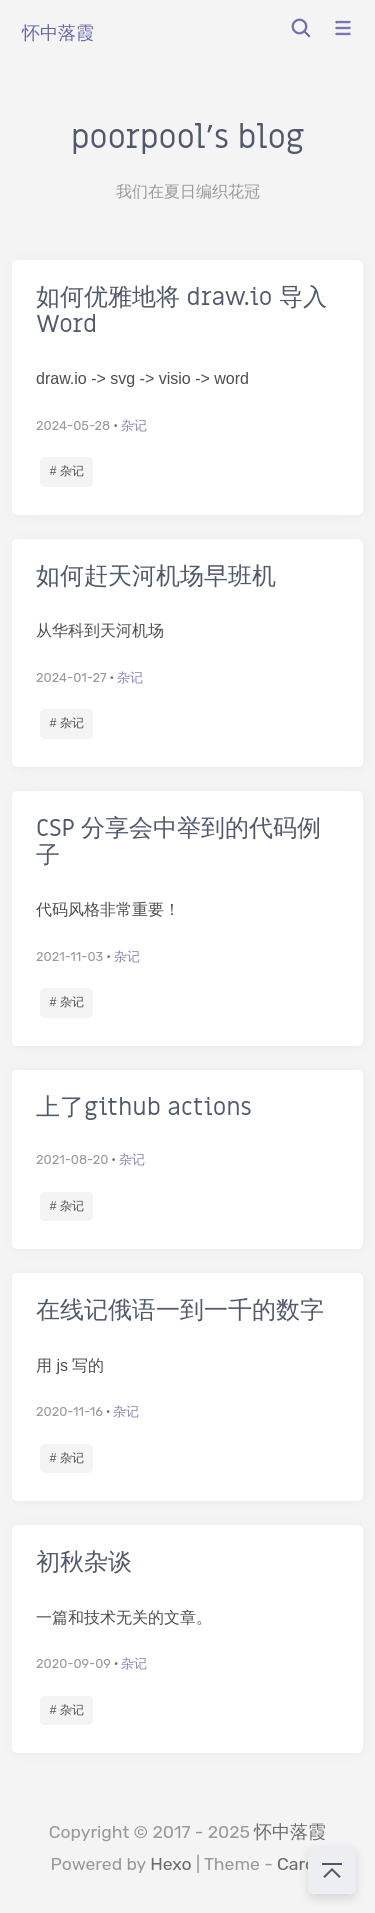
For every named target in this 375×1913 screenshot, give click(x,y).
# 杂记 (67, 471)
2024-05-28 (73, 425)
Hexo (171, 1864)
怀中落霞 (290, 1832)
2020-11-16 (69, 1411)
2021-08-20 (72, 1159)
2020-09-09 (73, 1663)
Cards (300, 1864)
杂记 (134, 425)
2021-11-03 (69, 956)
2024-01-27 (71, 677)
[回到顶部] (332, 1870)
